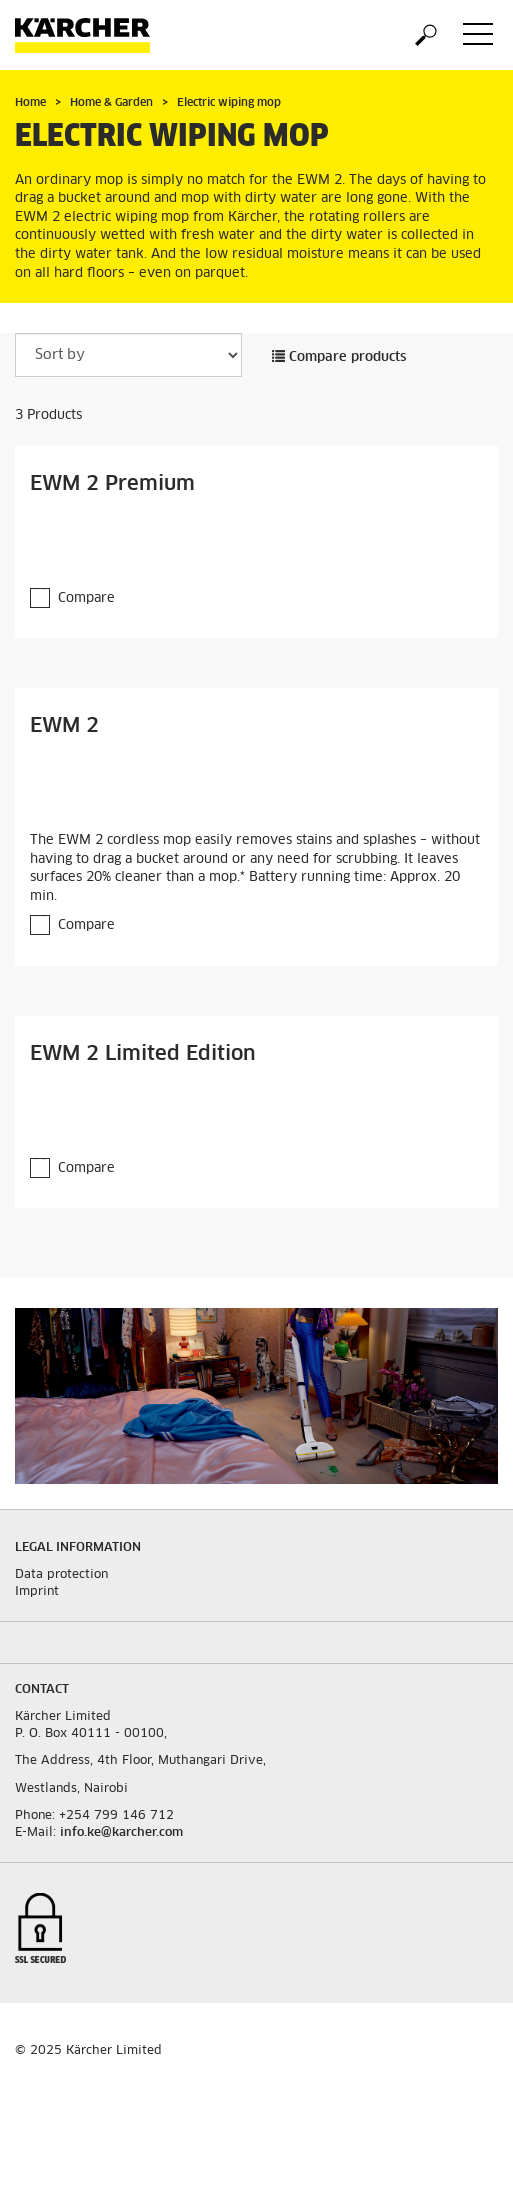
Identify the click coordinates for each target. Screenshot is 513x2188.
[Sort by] (128, 355)
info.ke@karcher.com (121, 1833)
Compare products (339, 357)
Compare (86, 598)
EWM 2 (64, 726)
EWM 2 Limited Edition (143, 1054)
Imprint (37, 1592)
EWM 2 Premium (112, 484)
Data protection (61, 1575)
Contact (42, 1690)
